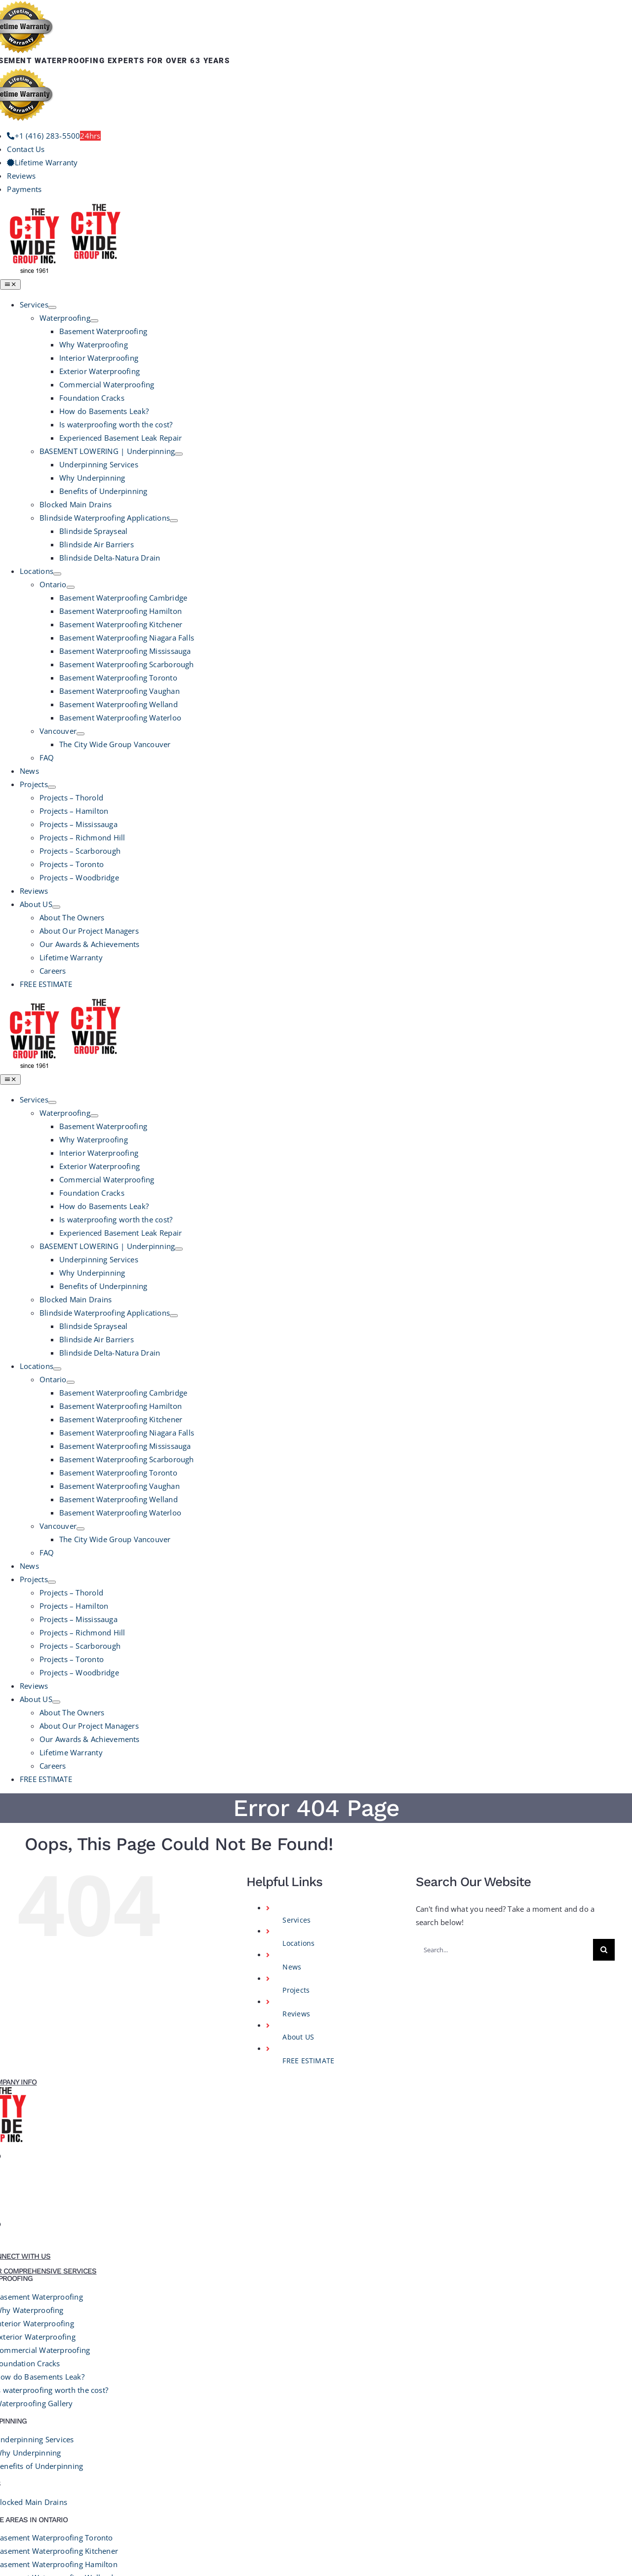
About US (298, 1242)
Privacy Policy (235, 2349)
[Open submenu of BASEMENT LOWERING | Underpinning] (179, 454)
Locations (298, 1148)
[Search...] (504, 1155)
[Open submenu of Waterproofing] (94, 320)
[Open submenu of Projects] (52, 787)
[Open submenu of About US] (56, 907)
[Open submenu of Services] (52, 307)
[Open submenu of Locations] (57, 573)
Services (296, 1125)
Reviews (296, 1218)
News (291, 1171)
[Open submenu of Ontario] (71, 587)
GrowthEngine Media (431, 2349)
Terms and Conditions (306, 2349)
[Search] (604, 1155)
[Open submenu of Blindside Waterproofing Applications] (174, 520)
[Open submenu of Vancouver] (80, 733)
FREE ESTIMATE (308, 1265)
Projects (296, 1195)
